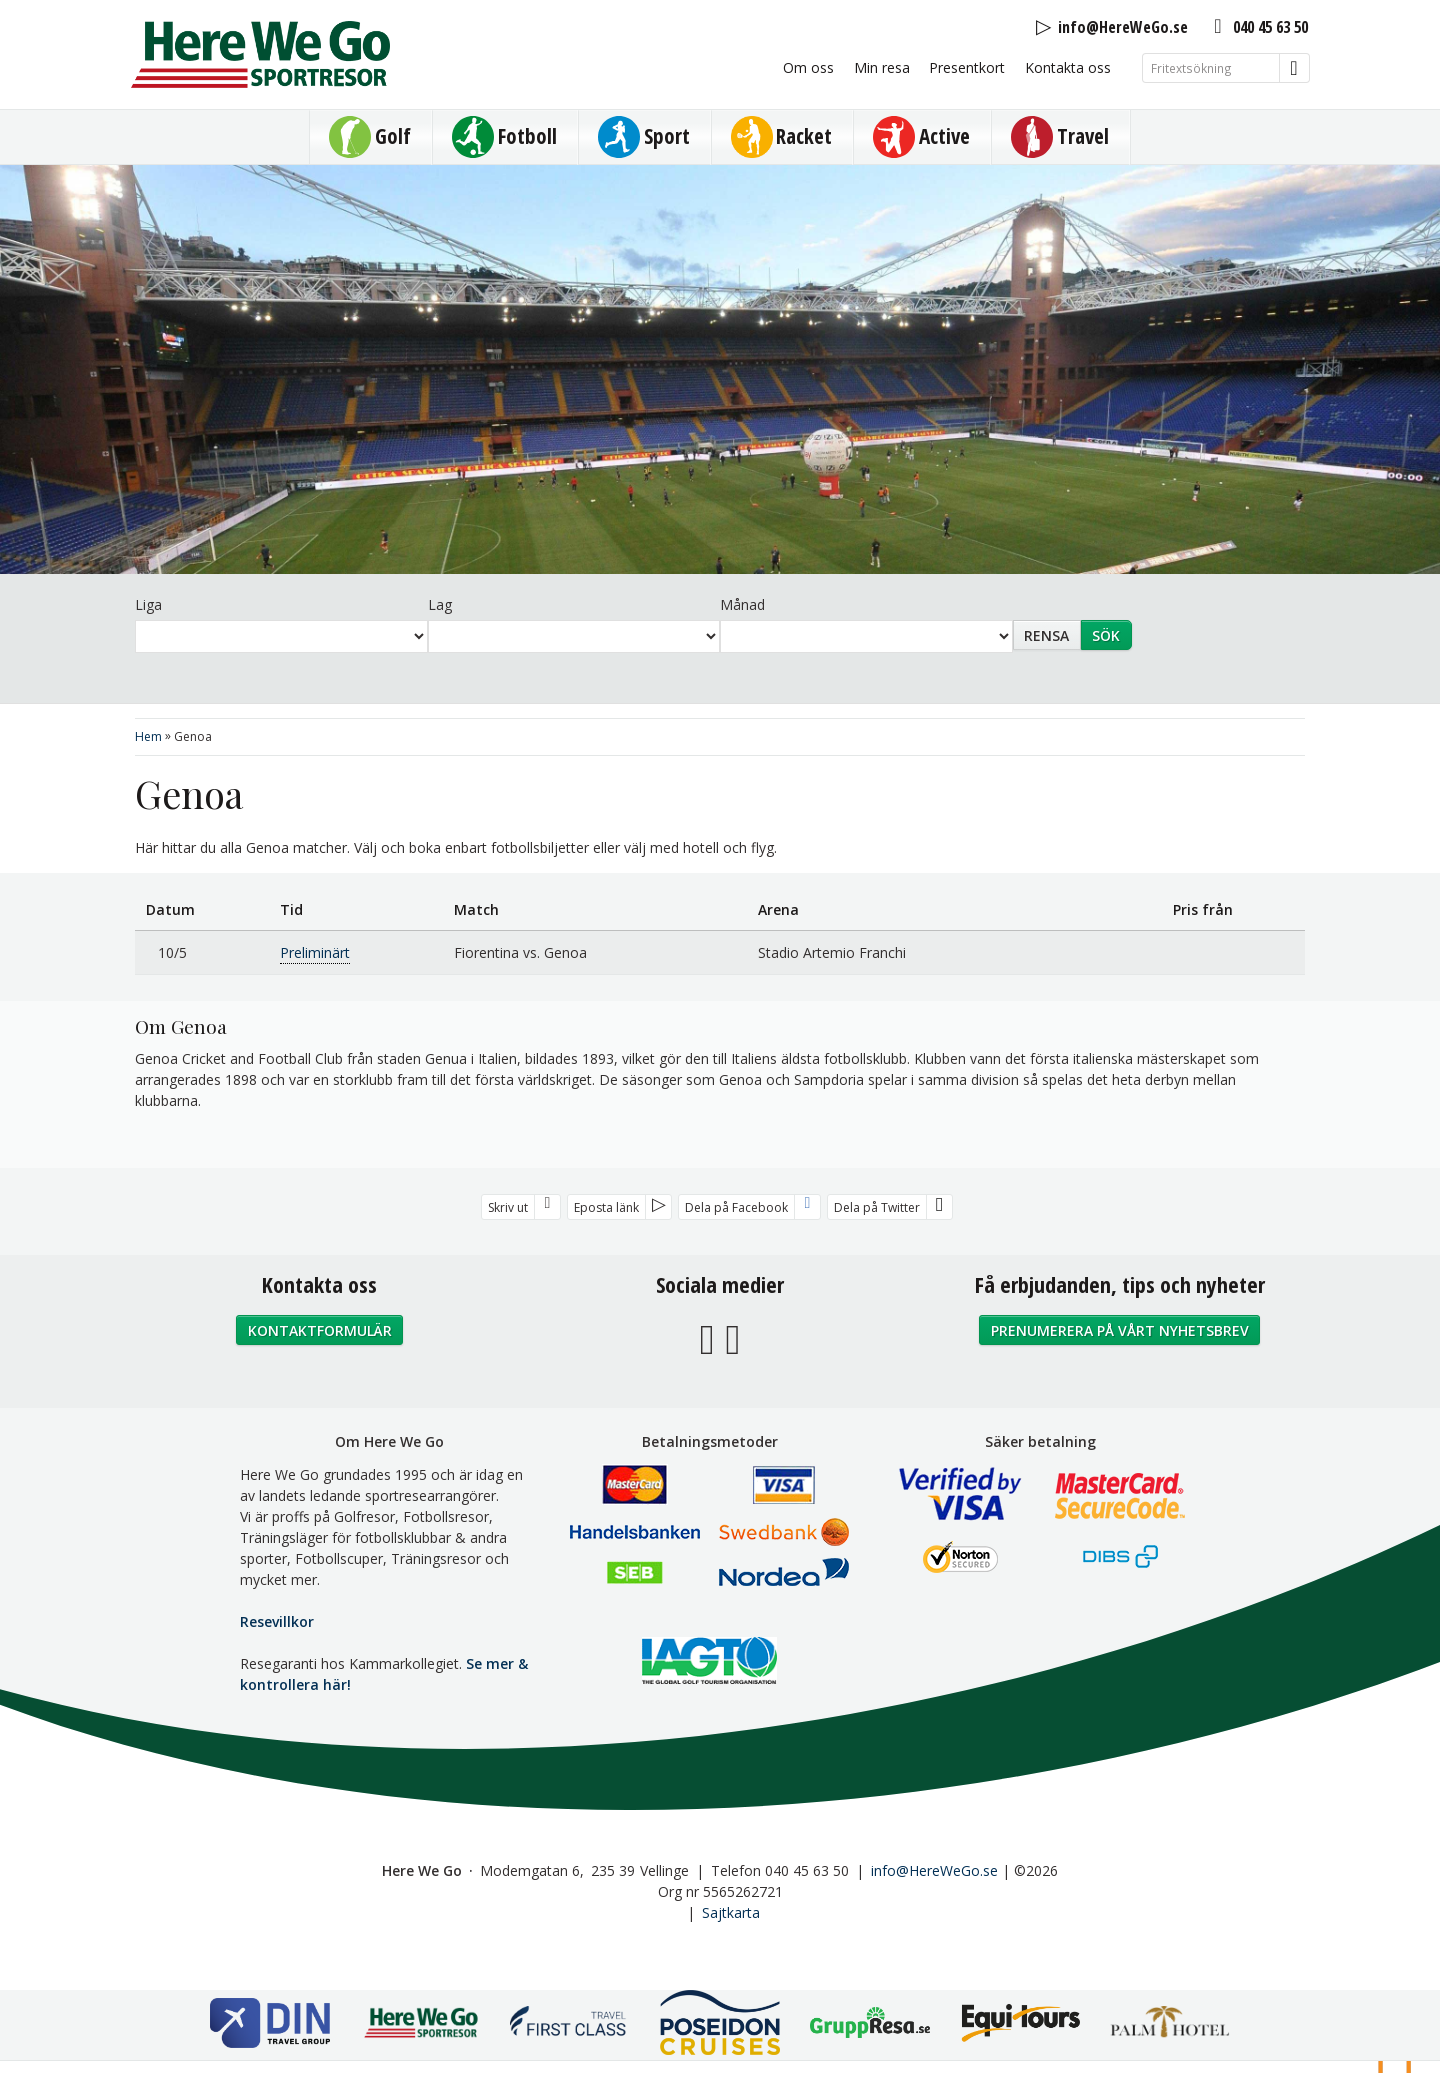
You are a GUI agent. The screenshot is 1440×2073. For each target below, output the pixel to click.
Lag (440, 604)
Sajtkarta (731, 1912)
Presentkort (967, 67)
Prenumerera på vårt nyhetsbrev (1120, 1330)
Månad (742, 604)
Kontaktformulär (320, 1330)
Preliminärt (315, 952)
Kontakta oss (1068, 67)
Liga (148, 604)
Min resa (882, 67)
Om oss (808, 67)
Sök (1106, 635)
